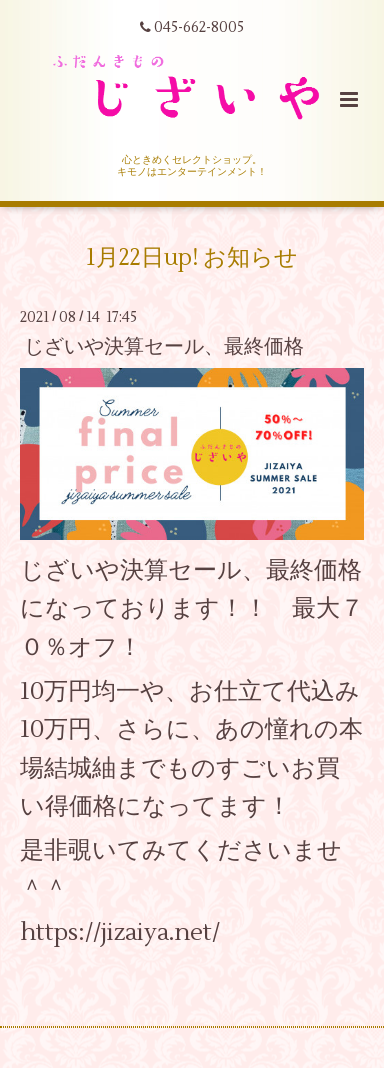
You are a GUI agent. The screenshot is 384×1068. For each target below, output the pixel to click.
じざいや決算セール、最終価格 (164, 346)
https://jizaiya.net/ (120, 932)
